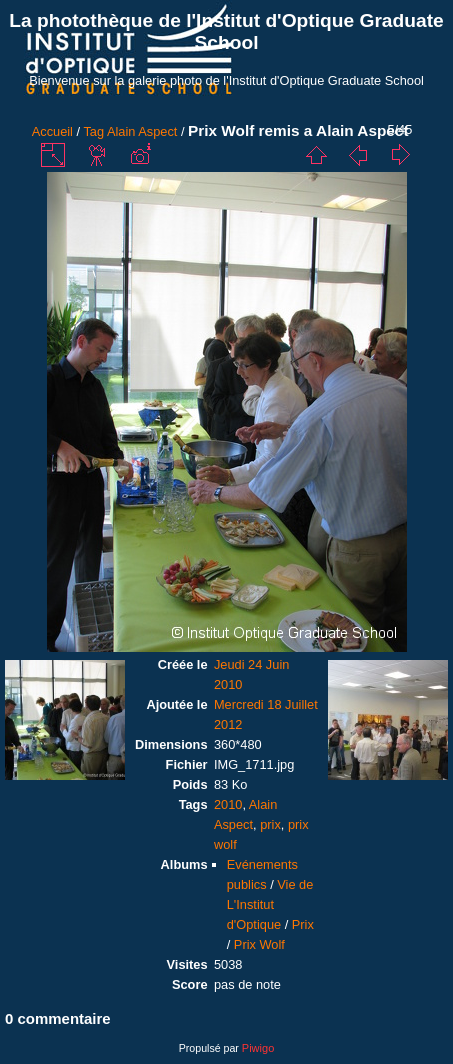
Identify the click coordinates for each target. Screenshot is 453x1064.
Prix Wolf (259, 944)
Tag (93, 131)
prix (270, 824)
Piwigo (258, 1048)
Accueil (52, 131)
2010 (228, 804)
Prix (303, 924)
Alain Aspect (142, 131)
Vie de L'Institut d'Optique (270, 904)
